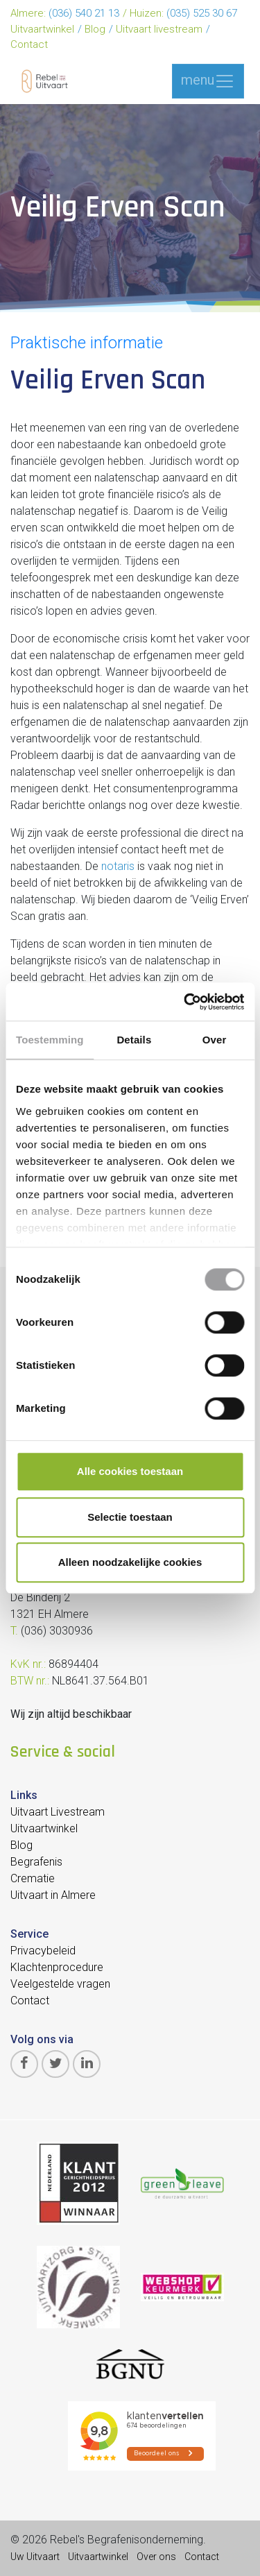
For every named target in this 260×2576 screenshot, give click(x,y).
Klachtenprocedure (56, 1967)
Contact (29, 44)
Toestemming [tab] (50, 1040)
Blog (95, 29)
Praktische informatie (86, 342)
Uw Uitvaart (35, 2556)
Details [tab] (133, 1040)
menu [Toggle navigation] (208, 81)
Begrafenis (36, 1861)
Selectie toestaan (130, 1517)
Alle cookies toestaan (130, 1471)
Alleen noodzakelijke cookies (130, 1562)
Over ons (156, 2556)
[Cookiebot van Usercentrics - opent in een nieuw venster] (185, 1002)
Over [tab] (214, 1040)
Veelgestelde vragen (60, 1983)
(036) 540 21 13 (84, 13)
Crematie (32, 1878)
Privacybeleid (43, 1950)
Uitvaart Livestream (57, 1811)
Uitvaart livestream (159, 29)
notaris (118, 866)
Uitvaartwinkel (42, 29)
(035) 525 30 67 (201, 13)
